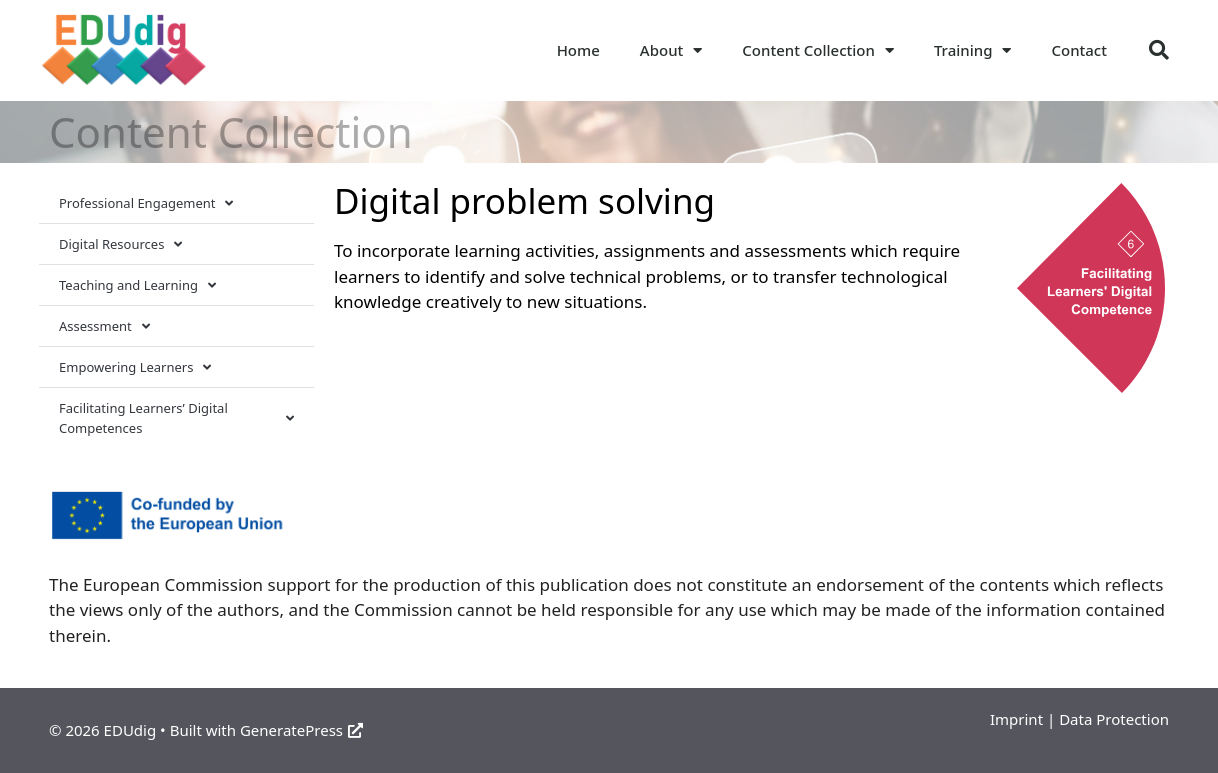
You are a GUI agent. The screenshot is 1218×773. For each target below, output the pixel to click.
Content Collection (818, 50)
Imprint (1016, 719)
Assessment (104, 326)
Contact (1079, 50)
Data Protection (1114, 719)
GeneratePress (301, 730)
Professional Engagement (146, 203)
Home (578, 50)
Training (973, 50)
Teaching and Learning (137, 285)
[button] (1159, 50)
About (671, 50)
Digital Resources (120, 244)
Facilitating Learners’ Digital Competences (176, 418)
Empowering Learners (135, 367)
